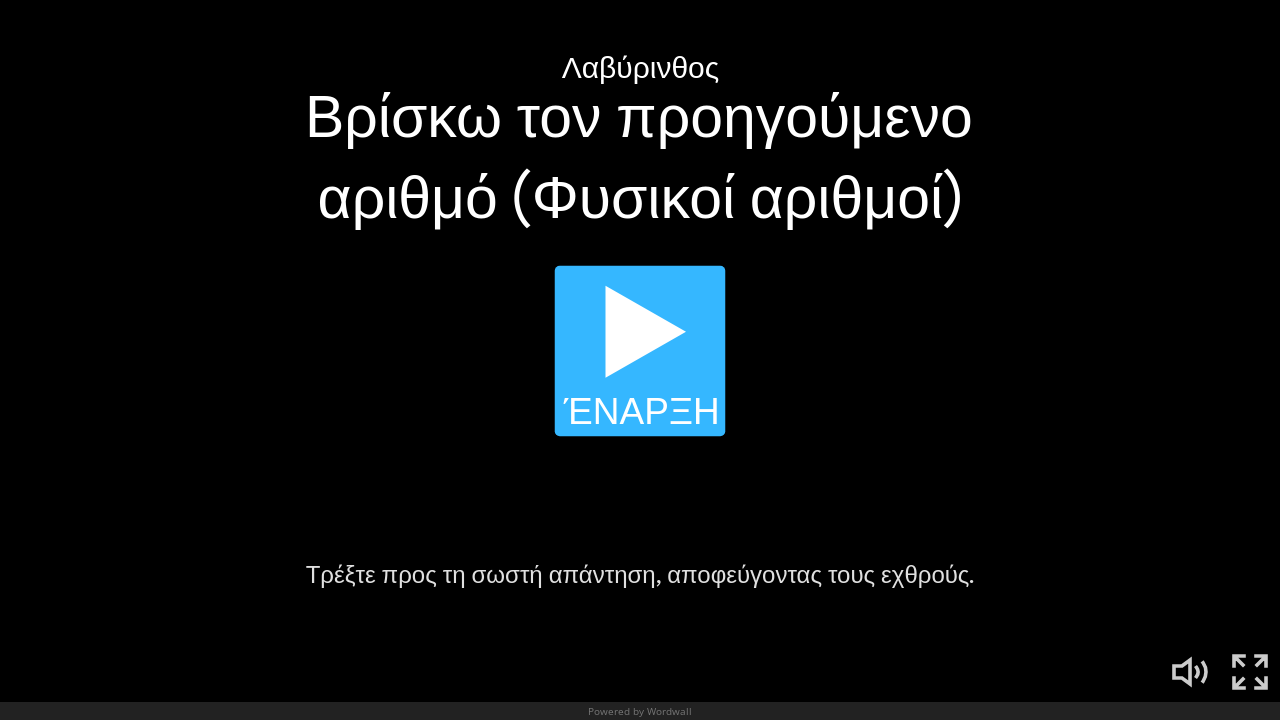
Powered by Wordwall (640, 711)
